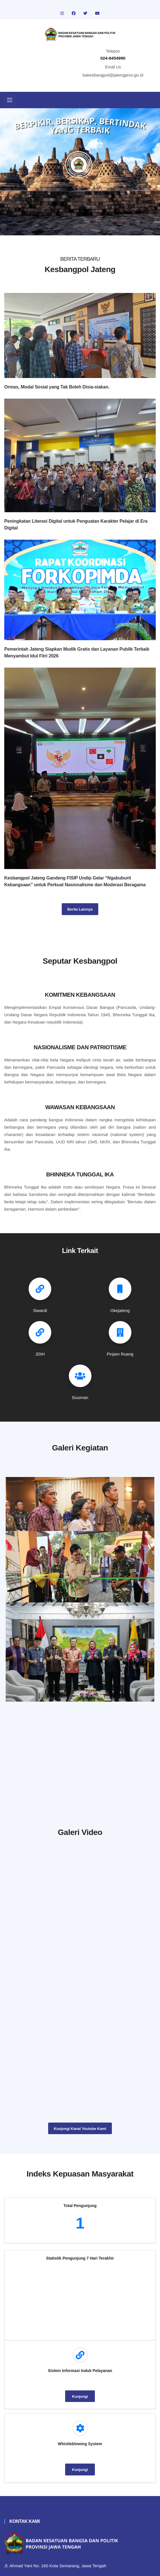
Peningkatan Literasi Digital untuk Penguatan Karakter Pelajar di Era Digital (76, 524)
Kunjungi (80, 2396)
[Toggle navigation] (9, 100)
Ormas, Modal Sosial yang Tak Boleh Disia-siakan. (57, 387)
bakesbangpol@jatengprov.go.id (113, 75)
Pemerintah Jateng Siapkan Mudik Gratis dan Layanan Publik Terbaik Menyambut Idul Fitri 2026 (76, 652)
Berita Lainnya (80, 909)
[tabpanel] (80, 171)
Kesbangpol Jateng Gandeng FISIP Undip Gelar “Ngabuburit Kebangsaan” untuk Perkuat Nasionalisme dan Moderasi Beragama (75, 881)
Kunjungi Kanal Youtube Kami (80, 2129)
